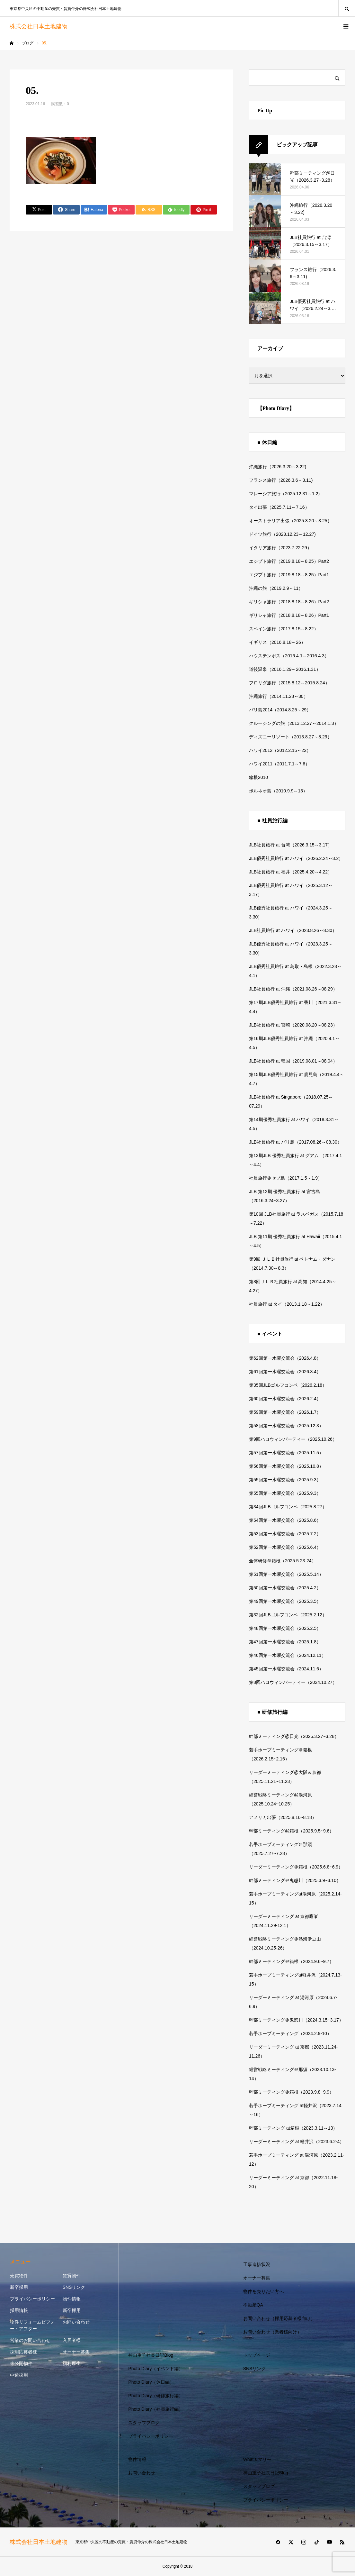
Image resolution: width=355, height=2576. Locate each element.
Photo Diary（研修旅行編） (155, 2395)
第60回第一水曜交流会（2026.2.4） (285, 1398)
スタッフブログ (144, 2422)
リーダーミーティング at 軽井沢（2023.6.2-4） (296, 2141)
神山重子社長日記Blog (150, 2355)
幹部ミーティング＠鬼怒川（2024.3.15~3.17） (296, 2020)
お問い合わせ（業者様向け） (272, 2331)
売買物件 (19, 2275)
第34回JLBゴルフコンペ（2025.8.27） (288, 1506)
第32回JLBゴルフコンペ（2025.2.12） (288, 1614)
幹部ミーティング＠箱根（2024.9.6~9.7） (291, 1961)
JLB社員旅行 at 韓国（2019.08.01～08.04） (293, 1061)
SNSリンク (74, 2287)
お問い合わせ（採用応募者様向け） (279, 2318)
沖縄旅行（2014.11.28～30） (278, 696)
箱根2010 (258, 777)
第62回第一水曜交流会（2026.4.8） (285, 1358)
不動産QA (253, 2304)
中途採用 (19, 2375)
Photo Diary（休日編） (151, 2382)
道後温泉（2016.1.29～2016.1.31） (285, 669)
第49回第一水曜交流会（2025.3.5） (285, 1601)
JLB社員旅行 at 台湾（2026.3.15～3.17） (290, 844)
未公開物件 (21, 2363)
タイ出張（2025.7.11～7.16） (279, 507)
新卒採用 (19, 2287)
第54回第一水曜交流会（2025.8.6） (285, 1520)
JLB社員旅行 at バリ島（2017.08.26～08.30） (295, 1142)
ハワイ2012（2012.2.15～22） (280, 750)
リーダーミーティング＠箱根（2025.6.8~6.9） (296, 1866)
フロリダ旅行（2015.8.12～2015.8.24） (289, 682)
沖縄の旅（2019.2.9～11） (276, 588)
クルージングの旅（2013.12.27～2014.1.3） (294, 723)
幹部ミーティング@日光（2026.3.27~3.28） (294, 1736)
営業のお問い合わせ (30, 2340)
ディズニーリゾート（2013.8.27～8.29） (290, 736)
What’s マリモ (257, 2459)
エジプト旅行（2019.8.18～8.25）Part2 (289, 561)
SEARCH (346, 8)
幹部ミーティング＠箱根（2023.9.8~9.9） (291, 2092)
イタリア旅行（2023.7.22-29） (280, 547)
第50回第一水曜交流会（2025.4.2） (285, 1587)
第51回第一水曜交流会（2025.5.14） (286, 1574)
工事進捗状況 (256, 2264)
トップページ (256, 2355)
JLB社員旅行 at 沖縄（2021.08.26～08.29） (293, 988)
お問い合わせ (76, 2322)
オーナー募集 (76, 2351)
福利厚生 (72, 2363)
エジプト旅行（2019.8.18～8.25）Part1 (289, 574)
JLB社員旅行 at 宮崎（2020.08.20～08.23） (293, 1025)
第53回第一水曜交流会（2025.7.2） (285, 1533)
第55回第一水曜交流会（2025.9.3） (285, 1479)
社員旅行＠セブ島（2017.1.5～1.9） (285, 1178)
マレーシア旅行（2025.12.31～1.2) (284, 493)
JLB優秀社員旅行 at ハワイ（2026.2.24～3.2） (296, 858)
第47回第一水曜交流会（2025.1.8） (285, 1641)
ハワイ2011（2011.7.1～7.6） (279, 763)
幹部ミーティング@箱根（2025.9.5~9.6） (291, 1830)
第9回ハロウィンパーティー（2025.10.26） (293, 1439)
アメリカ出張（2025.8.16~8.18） (282, 1817)
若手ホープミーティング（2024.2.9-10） (290, 2033)
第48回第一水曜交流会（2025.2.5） (285, 1628)
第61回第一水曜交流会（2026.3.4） (285, 1371)
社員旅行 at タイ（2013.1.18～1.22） (286, 1304)
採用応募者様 (23, 2351)
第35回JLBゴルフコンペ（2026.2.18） (288, 1385)
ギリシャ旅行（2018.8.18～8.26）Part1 (289, 615)
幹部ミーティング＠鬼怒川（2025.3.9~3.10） (295, 1880)
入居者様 (72, 2340)
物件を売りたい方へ (263, 2291)
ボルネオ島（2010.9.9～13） (278, 790)
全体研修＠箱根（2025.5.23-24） (282, 1560)
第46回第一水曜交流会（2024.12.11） (287, 1655)
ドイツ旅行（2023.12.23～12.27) (282, 534)
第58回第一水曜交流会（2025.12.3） (286, 1425)
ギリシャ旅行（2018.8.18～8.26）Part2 (289, 601)
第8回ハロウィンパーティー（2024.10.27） (293, 1682)
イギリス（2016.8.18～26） (277, 642)
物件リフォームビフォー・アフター (32, 2325)
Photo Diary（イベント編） (155, 2368)
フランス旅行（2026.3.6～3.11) (281, 480)
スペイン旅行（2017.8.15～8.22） (283, 628)
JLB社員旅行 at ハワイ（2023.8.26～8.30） (293, 930)
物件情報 (72, 2298)
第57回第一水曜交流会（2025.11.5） (286, 1452)
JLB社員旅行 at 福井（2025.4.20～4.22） (290, 871)
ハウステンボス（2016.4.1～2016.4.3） (289, 655)
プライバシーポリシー (32, 2298)
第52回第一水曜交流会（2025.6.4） (285, 1547)
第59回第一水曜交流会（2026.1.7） (285, 1412)
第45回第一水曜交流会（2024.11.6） (286, 1668)
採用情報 (19, 2310)
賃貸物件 (72, 2275)
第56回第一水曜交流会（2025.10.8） (286, 1466)
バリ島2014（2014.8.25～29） (280, 709)
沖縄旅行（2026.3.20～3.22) (277, 466)
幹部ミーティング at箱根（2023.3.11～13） (293, 2128)
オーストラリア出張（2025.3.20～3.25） (290, 520)
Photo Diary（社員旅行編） (155, 2409)
